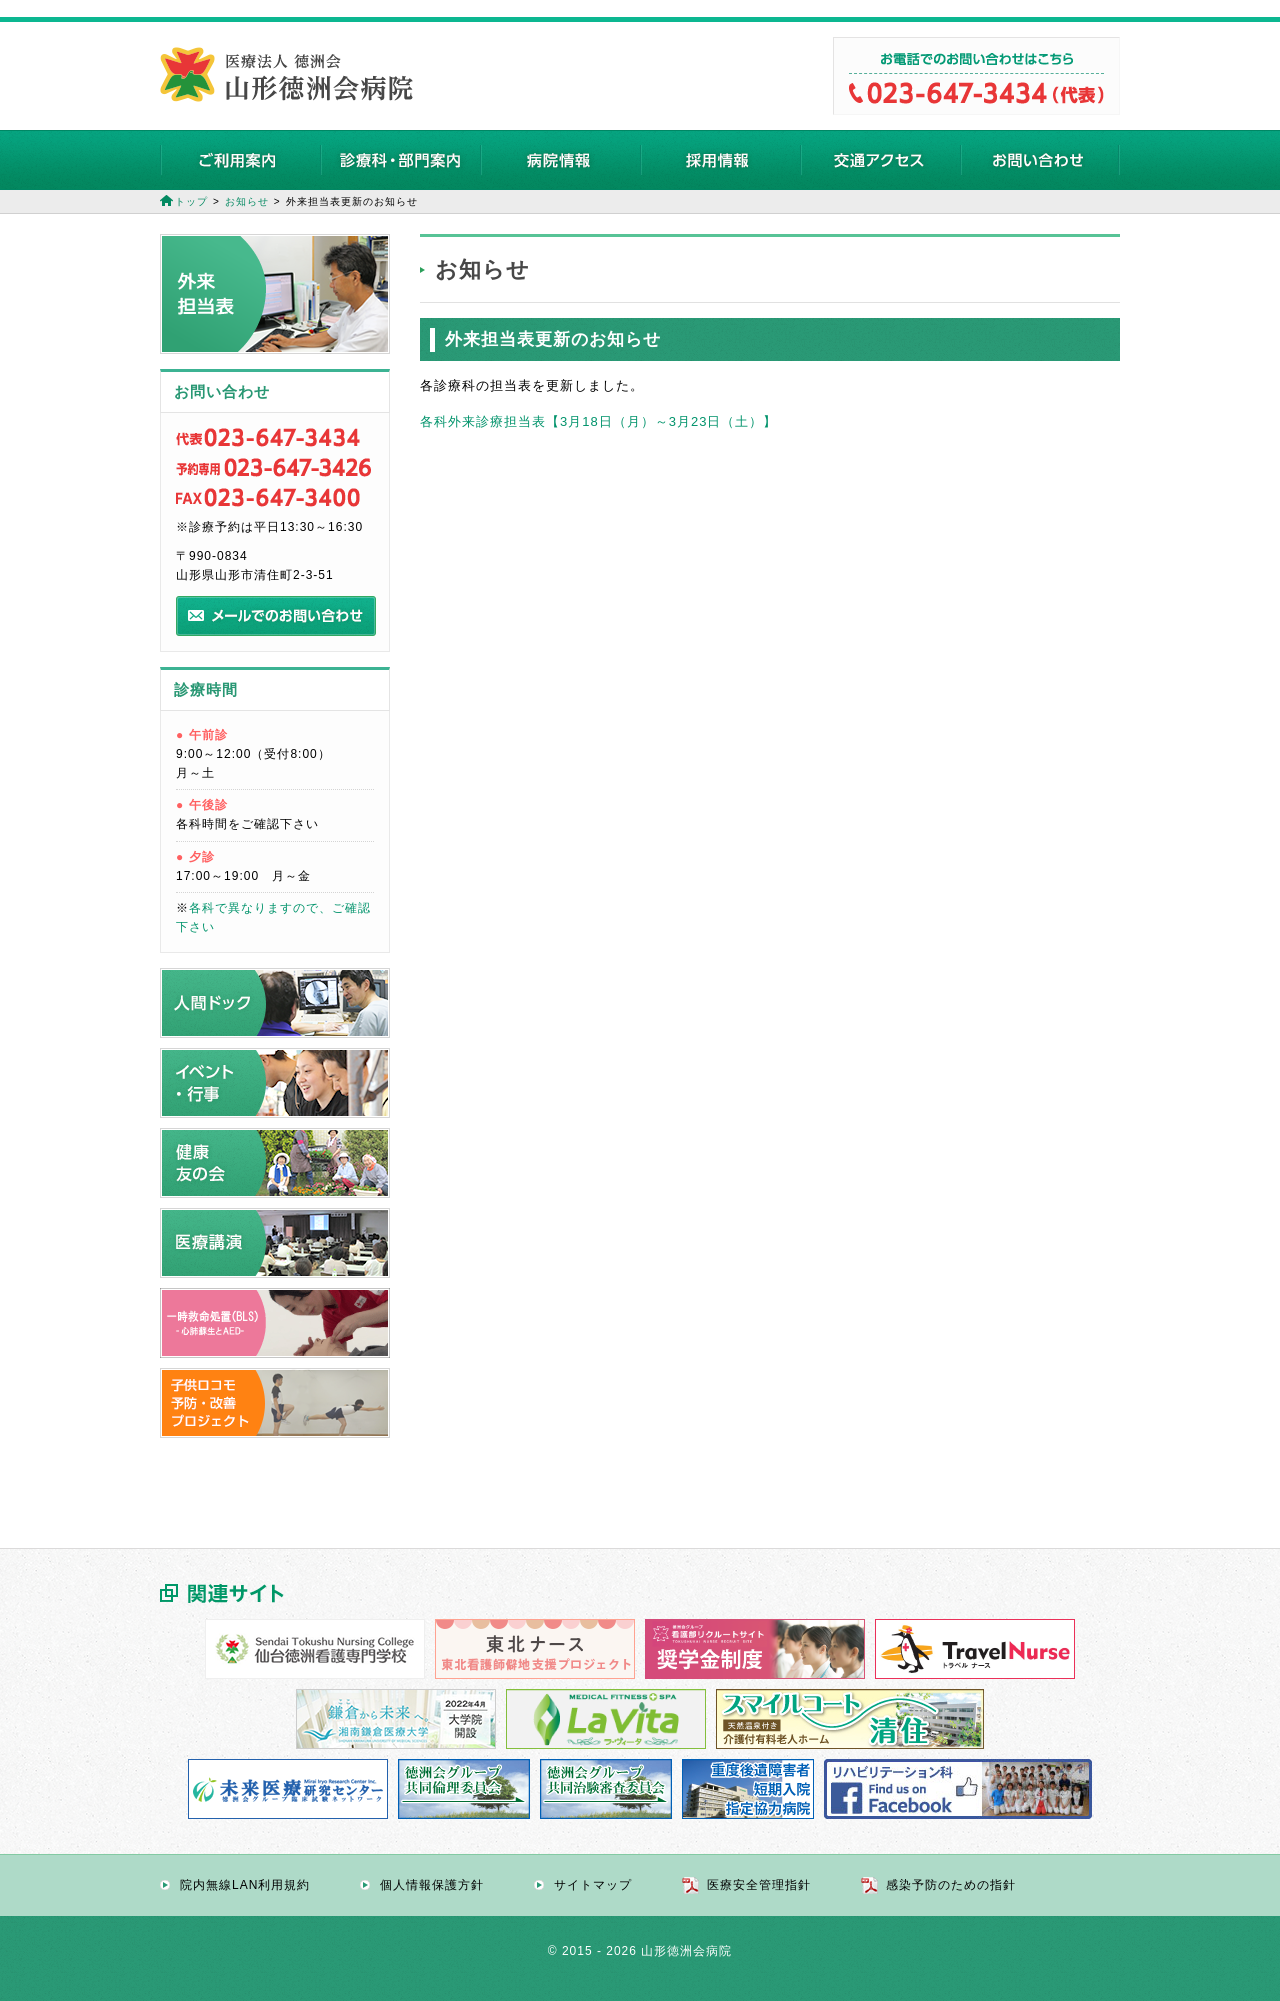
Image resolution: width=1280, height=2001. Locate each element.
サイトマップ (593, 1885)
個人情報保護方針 (432, 1885)
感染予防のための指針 (951, 1885)
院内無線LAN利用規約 (245, 1885)
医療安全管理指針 (759, 1885)
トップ (191, 201)
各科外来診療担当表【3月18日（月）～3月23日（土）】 (598, 421)
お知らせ (247, 201)
